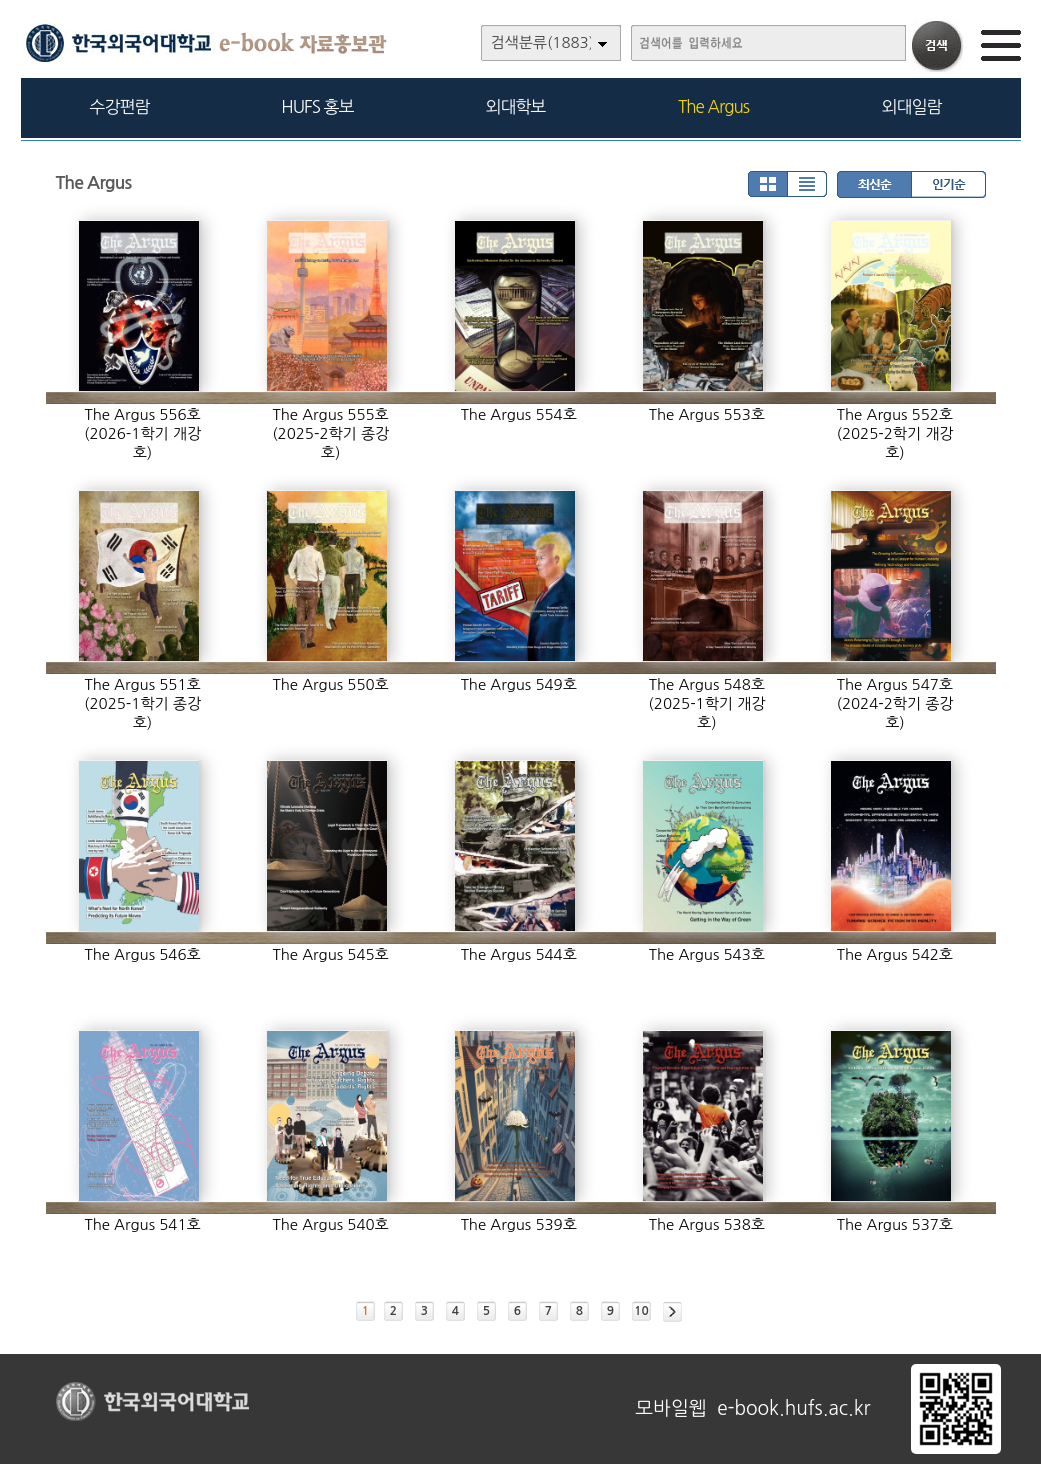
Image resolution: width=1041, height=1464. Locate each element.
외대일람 (912, 106)
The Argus (713, 106)
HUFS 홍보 (317, 106)
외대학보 (516, 106)
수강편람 (120, 106)
